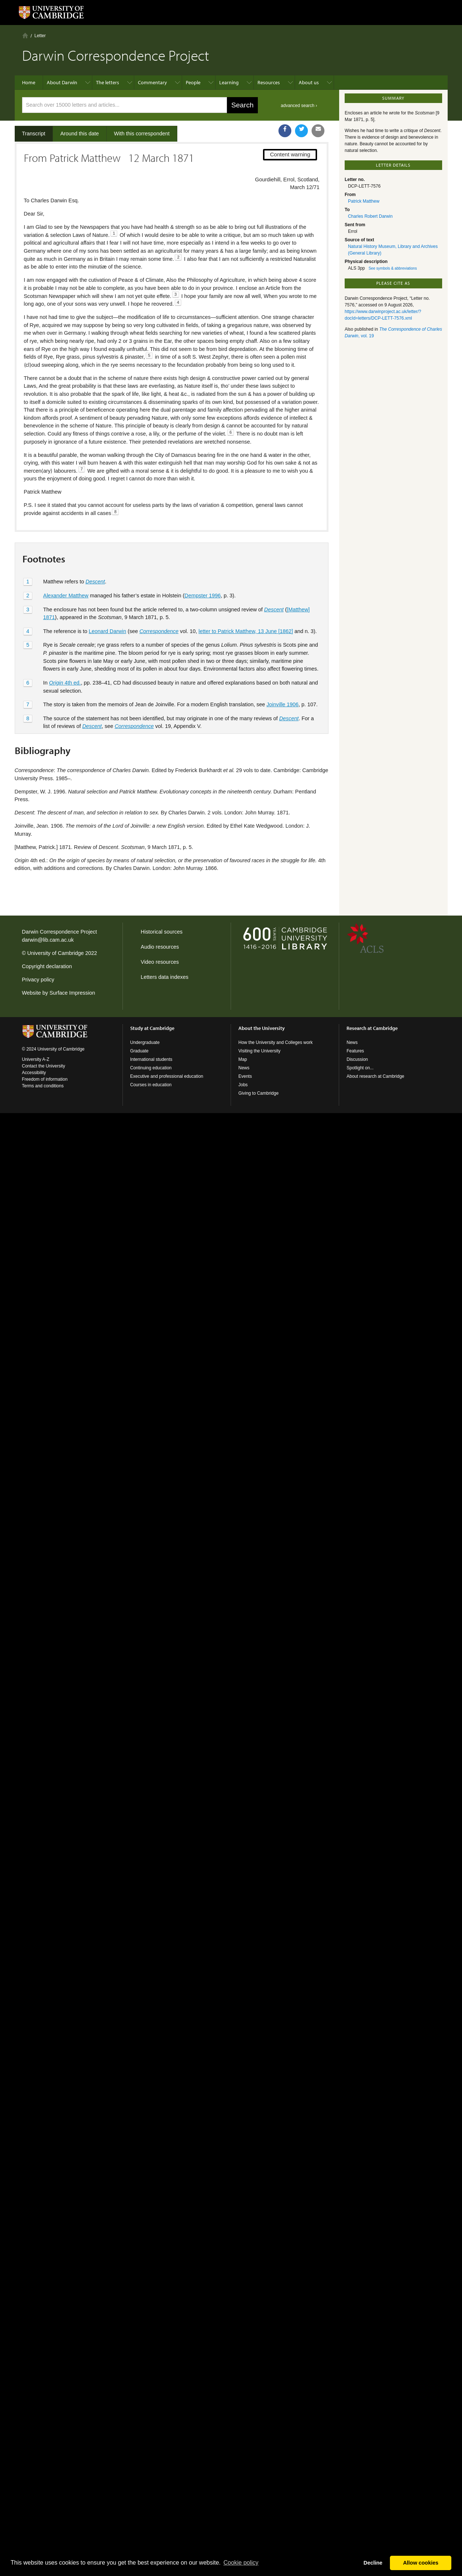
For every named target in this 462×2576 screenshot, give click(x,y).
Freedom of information (45, 1079)
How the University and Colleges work (275, 1042)
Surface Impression (72, 993)
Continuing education (151, 1067)
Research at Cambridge (372, 1028)
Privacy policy (38, 980)
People (193, 82)
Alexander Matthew (65, 595)
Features (355, 1051)
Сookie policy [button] (240, 2562)
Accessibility (34, 1072)
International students (151, 1059)
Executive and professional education (166, 1076)
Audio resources (160, 947)
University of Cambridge (55, 953)
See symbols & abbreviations (393, 268)
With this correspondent (142, 133)
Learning (229, 82)
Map (242, 1059)
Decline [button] (372, 2563)
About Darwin (62, 82)
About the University (261, 1028)
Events (245, 1076)
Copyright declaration (47, 966)
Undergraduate (145, 1042)
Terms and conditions (43, 1085)
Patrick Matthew (363, 201)
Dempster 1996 (203, 595)
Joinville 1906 (282, 704)
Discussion (357, 1059)
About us (309, 82)
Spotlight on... (359, 1067)
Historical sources (162, 932)
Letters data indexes (165, 977)
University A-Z (36, 1059)
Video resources (160, 962)
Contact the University (43, 1066)
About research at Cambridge (375, 1076)
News (243, 1067)
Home (25, 35)
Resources (268, 82)
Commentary (152, 82)
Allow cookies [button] (420, 2563)
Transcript (33, 133)
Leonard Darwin (107, 631)
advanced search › (299, 105)
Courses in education (151, 1084)
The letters (107, 82)
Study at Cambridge (152, 1028)
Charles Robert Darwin (370, 216)
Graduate (139, 1051)
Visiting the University (259, 1051)
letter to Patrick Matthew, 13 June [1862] (246, 631)
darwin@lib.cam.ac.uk (48, 940)
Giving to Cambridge (258, 1093)
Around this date (79, 133)
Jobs (243, 1084)
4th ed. (65, 683)
